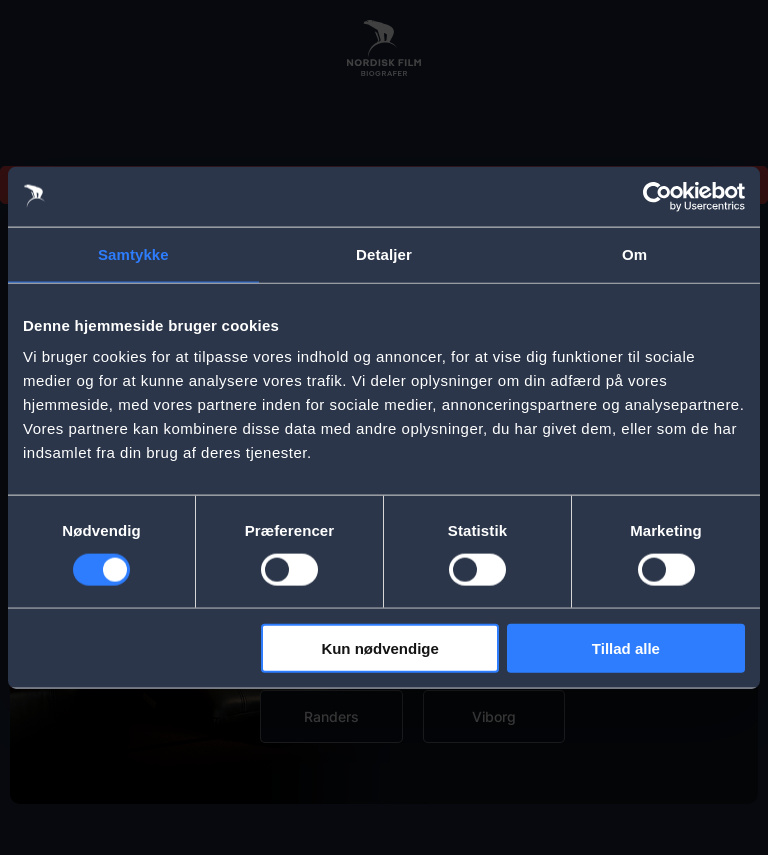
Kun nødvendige (380, 648)
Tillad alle (626, 648)
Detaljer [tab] (384, 253)
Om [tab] (634, 253)
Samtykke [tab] (133, 253)
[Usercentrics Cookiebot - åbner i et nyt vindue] (657, 196)
